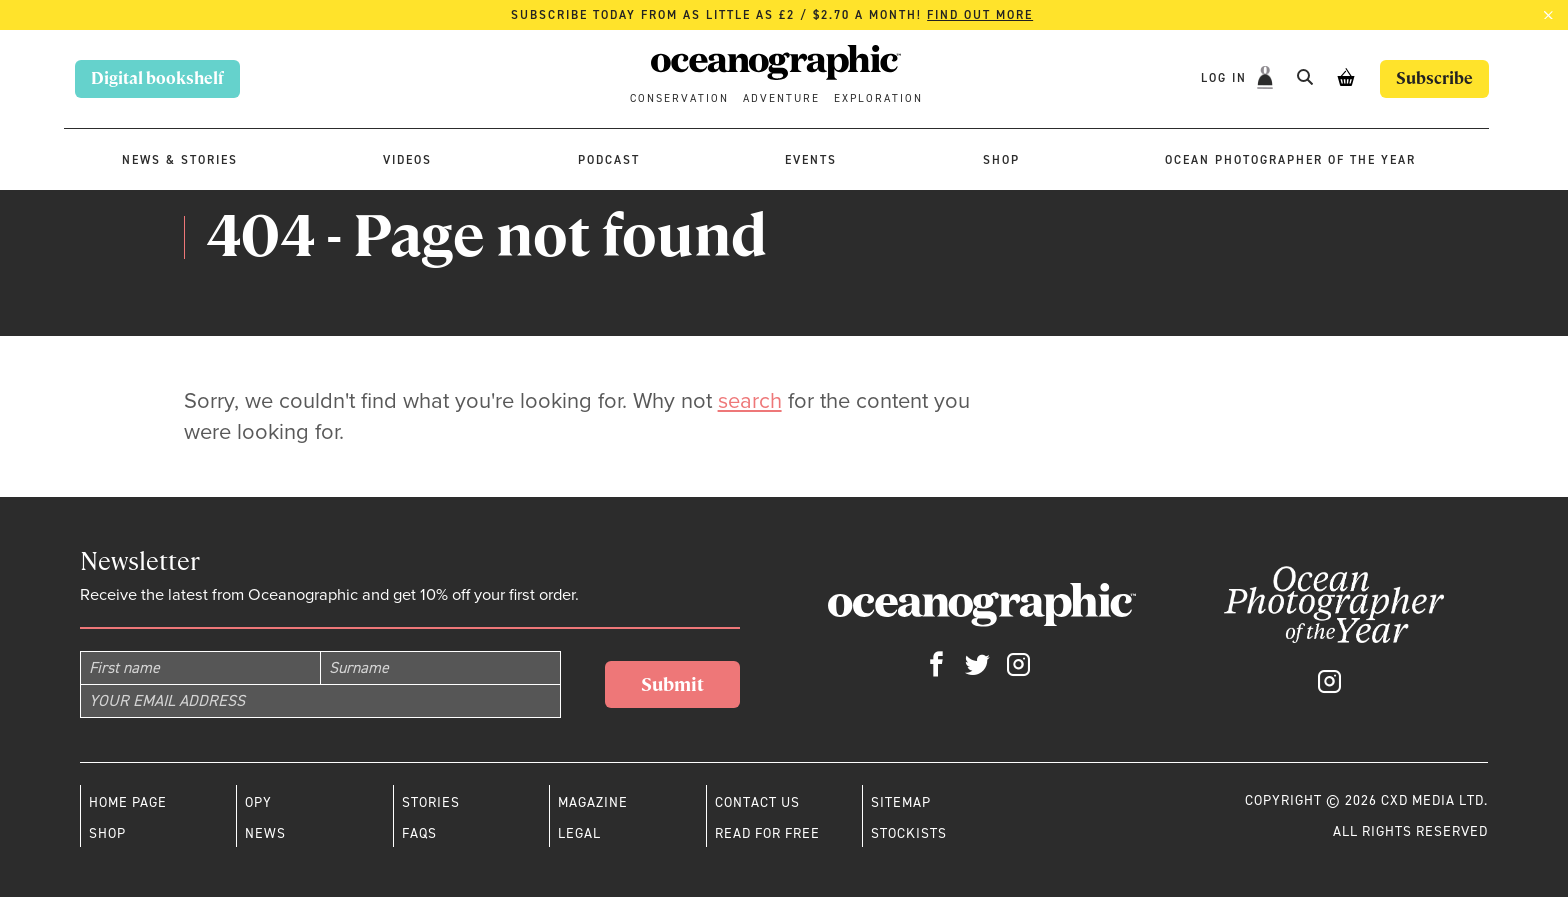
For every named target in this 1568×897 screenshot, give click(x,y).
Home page (128, 802)
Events (811, 160)
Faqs (419, 833)
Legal (579, 833)
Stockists (909, 833)
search (750, 400)
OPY (258, 802)
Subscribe (1434, 78)
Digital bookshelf (157, 78)
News (265, 833)
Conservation (679, 98)
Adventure (781, 98)
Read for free (767, 833)
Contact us (757, 802)
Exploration (878, 98)
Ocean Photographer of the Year (1290, 160)
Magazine (593, 802)
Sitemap (901, 802)
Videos (407, 160)
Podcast (609, 160)
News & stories (180, 160)
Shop (1001, 160)
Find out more (980, 15)
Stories (431, 802)
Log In (1226, 78)
